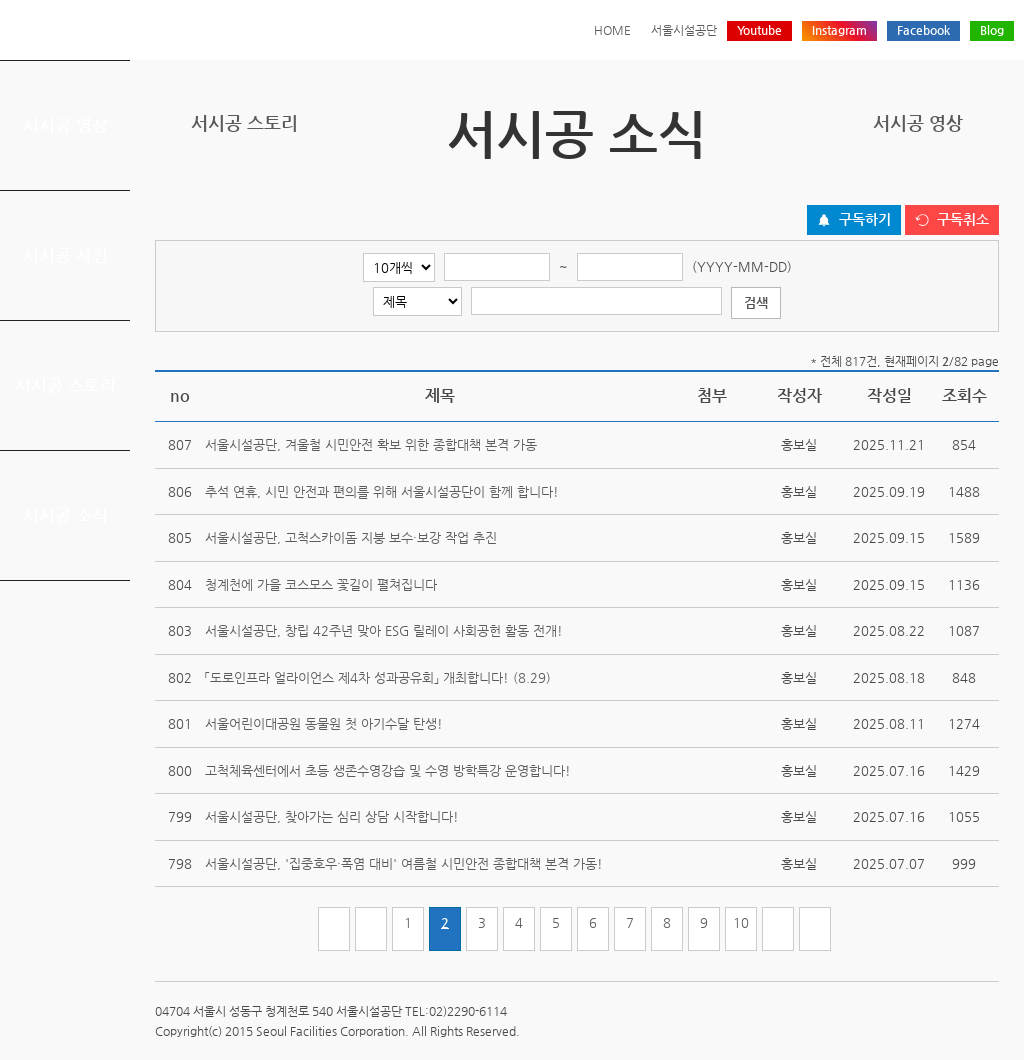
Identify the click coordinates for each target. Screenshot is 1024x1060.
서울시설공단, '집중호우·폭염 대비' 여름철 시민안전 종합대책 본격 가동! (404, 863)
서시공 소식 (65, 515)
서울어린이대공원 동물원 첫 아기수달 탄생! (324, 723)
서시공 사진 (65, 255)
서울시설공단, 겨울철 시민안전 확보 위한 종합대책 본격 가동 (371, 444)
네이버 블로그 (956, 183)
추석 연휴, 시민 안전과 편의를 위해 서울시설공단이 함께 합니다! (382, 491)
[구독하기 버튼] (854, 220)
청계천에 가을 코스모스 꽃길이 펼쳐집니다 (321, 584)
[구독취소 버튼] (952, 220)
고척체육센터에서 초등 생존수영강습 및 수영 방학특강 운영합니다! (388, 770)
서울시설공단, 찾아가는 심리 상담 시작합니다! (332, 816)
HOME (612, 30)
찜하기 (987, 183)
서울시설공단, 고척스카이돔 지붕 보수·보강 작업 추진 (351, 537)
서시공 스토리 (65, 385)
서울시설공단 (684, 30)
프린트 (863, 183)
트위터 (894, 183)
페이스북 (925, 183)
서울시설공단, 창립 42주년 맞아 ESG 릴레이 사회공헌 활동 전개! (384, 630)
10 (741, 922)
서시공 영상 (65, 125)
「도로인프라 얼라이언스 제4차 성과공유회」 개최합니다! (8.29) (378, 677)
